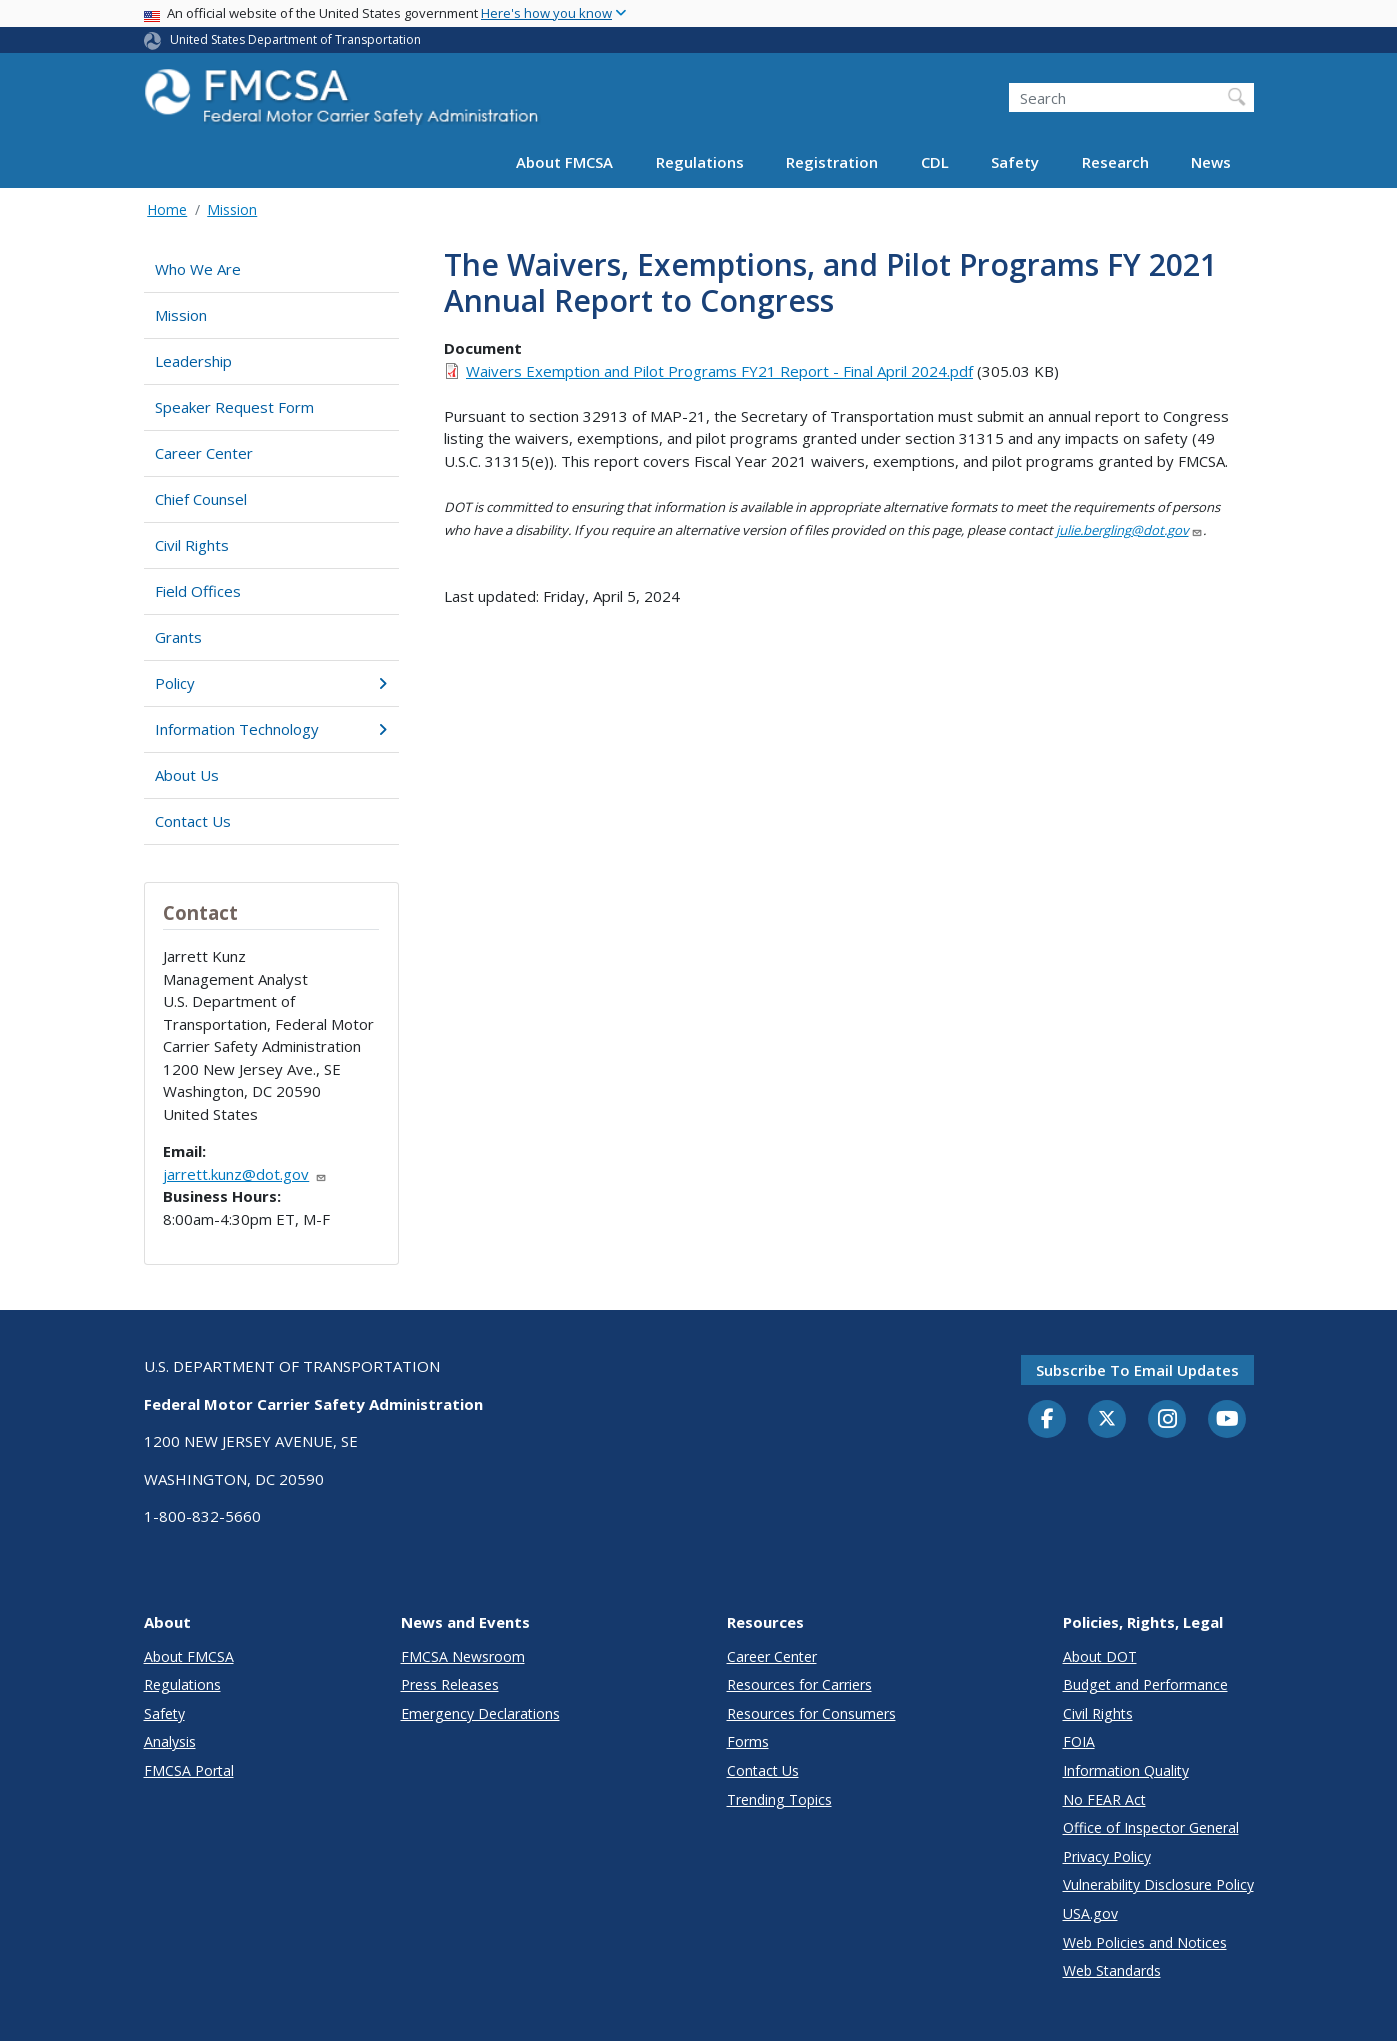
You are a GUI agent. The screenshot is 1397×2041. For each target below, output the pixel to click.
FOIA (1079, 1741)
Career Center (204, 453)
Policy (271, 683)
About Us (187, 775)
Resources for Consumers (811, 1713)
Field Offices (198, 591)
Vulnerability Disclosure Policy (1158, 1884)
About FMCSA (564, 162)
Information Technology (271, 729)
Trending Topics (779, 1799)
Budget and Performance (1145, 1684)
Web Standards (1112, 1970)
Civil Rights (192, 545)
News (1211, 162)
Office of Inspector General (1151, 1827)
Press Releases (450, 1684)
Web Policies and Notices (1145, 1942)
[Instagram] (1167, 1421)
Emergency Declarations (480, 1713)
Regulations (700, 162)
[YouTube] (1227, 1420)
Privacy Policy (1107, 1856)
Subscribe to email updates (1137, 1370)
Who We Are (198, 269)
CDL (935, 162)
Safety (1015, 162)
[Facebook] (1047, 1420)
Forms (748, 1741)
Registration (832, 162)
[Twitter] (1107, 1419)
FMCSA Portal (189, 1770)
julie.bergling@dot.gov (1129, 530)
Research (1115, 162)
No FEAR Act (1104, 1799)
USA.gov (1090, 1913)
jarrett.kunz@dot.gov (245, 1174)
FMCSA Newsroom (463, 1656)
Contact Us (193, 821)
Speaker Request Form (234, 407)
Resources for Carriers (799, 1684)
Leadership (193, 361)
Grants (178, 637)
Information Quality (1126, 1770)
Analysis (170, 1741)
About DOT (1100, 1656)
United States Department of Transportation (295, 39)
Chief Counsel (201, 499)
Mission (232, 209)
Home (167, 209)
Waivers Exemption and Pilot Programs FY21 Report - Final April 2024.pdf (719, 371)
